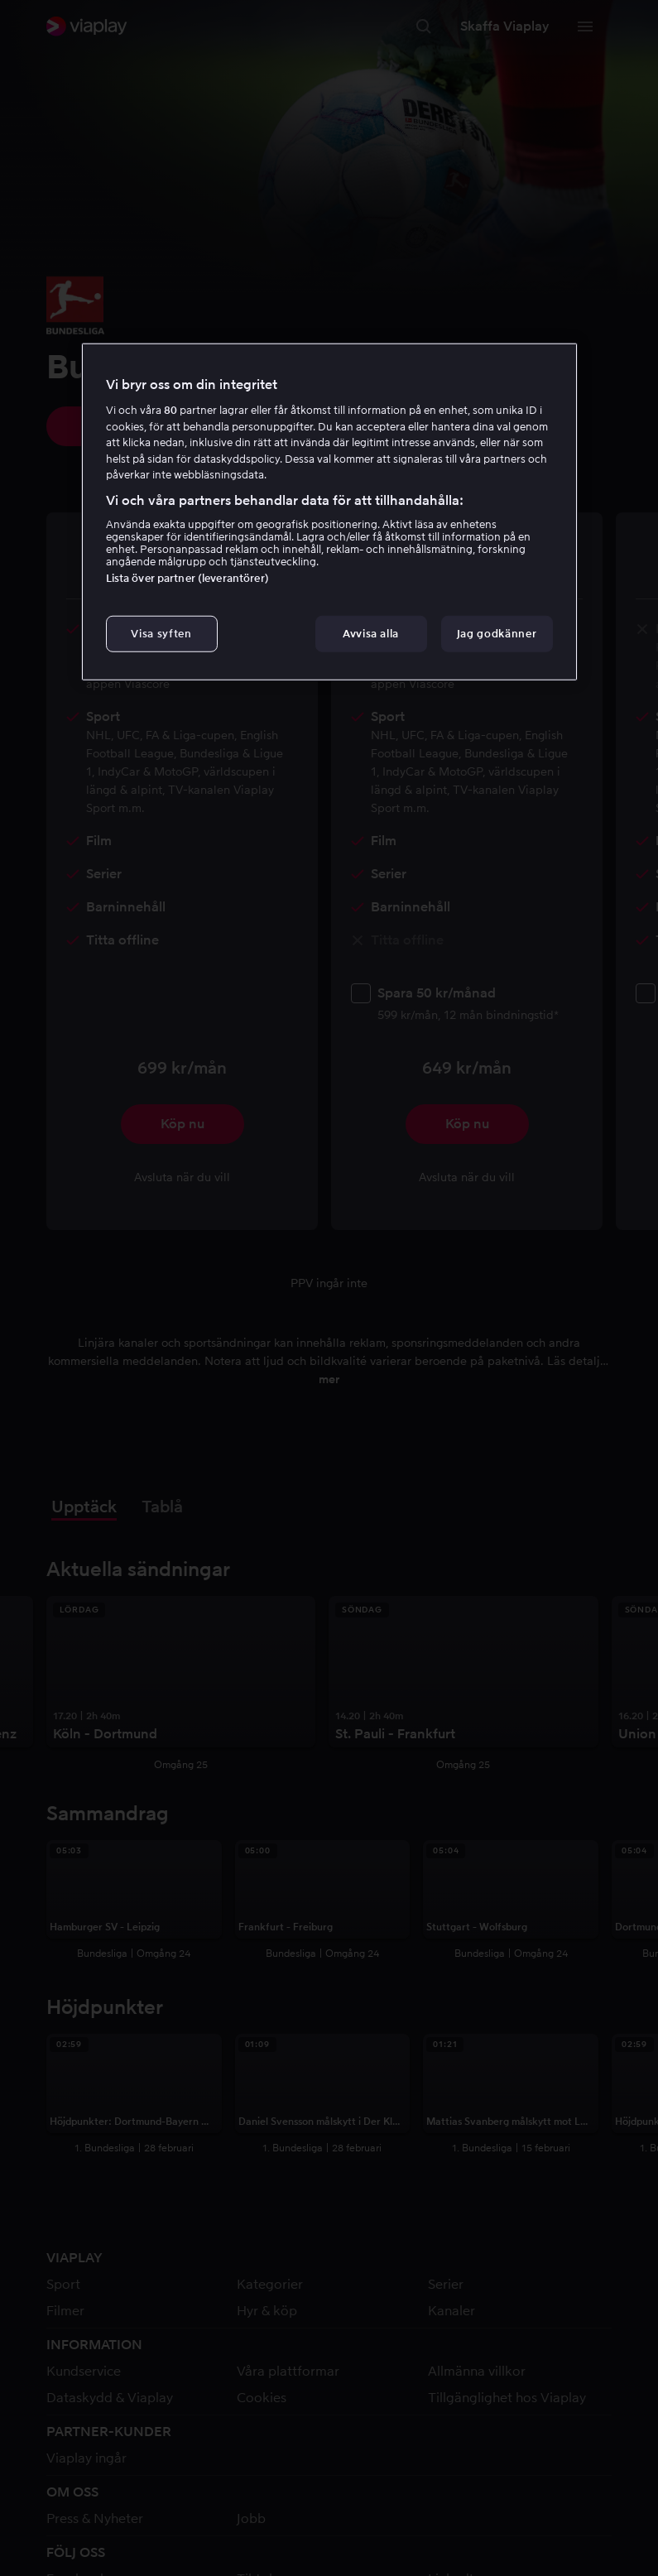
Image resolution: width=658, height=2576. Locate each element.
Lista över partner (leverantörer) (187, 578)
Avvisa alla (371, 633)
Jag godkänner (496, 633)
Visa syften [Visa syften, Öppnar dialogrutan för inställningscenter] (161, 633)
